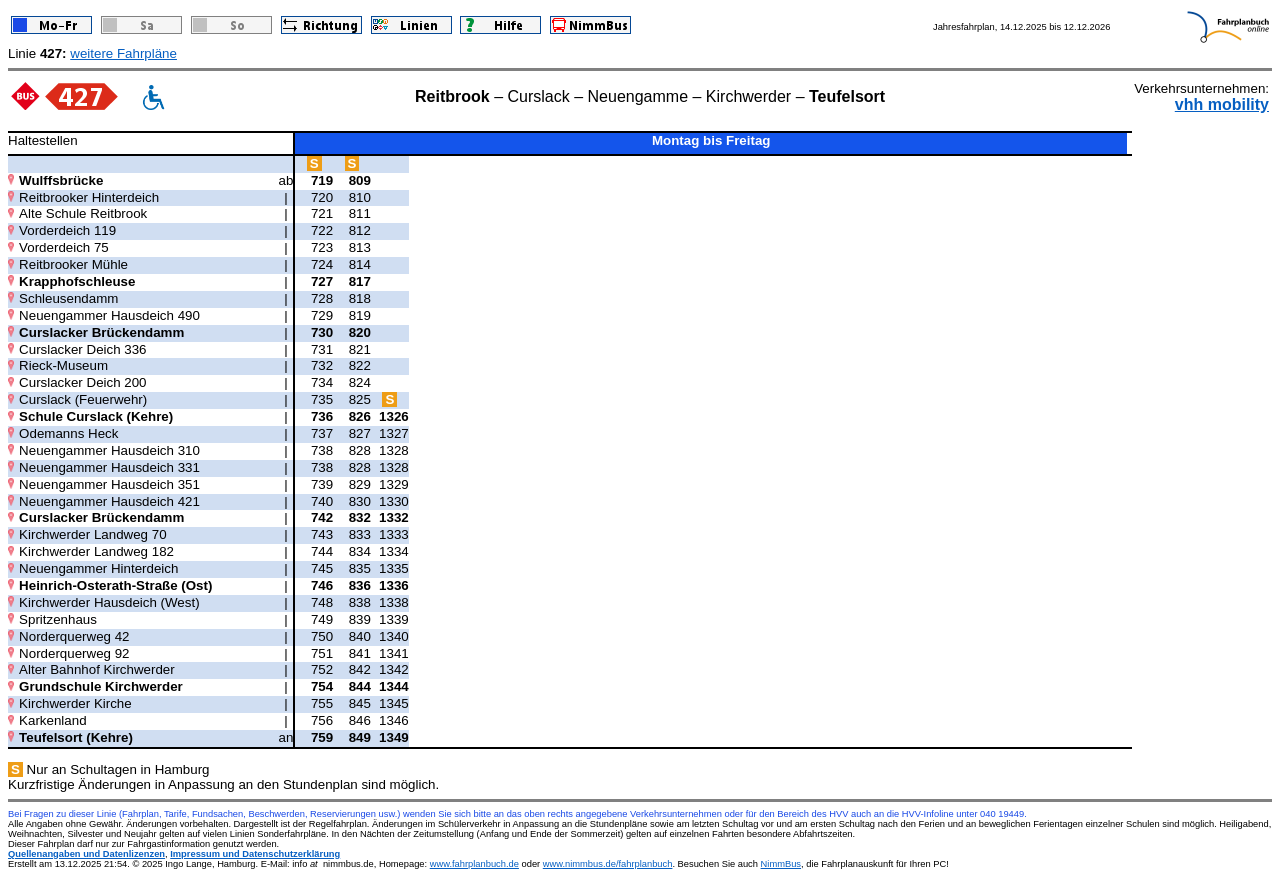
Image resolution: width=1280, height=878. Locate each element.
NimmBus (781, 864)
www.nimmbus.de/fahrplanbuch (608, 864)
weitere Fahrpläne (123, 53)
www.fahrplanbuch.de (474, 864)
